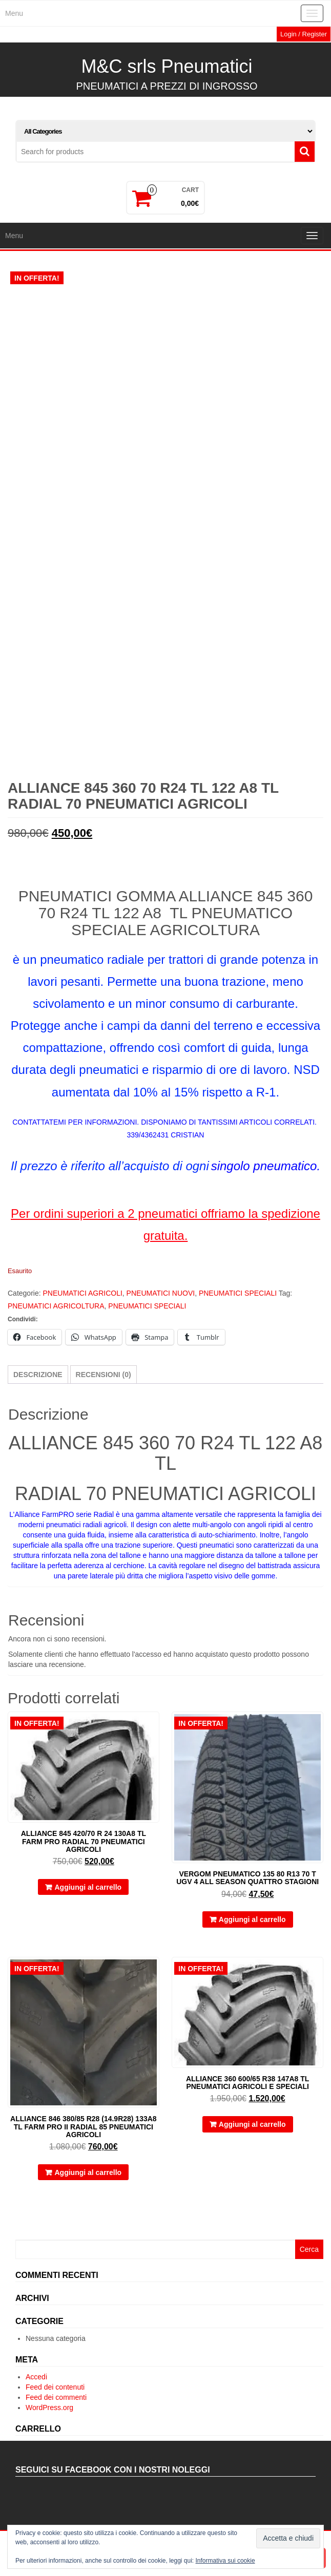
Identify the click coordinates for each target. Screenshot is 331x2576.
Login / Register (303, 34)
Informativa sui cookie (225, 2560)
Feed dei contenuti (55, 2401)
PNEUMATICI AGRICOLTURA (56, 1320)
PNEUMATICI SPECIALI (238, 1307)
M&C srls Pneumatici (166, 66)
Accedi (36, 2391)
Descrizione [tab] (38, 1389)
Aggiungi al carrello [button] (87, 1901)
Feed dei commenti (56, 2412)
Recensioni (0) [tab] (103, 1389)
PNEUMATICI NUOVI (161, 1307)
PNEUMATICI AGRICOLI (82, 1307)
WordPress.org (49, 2422)
